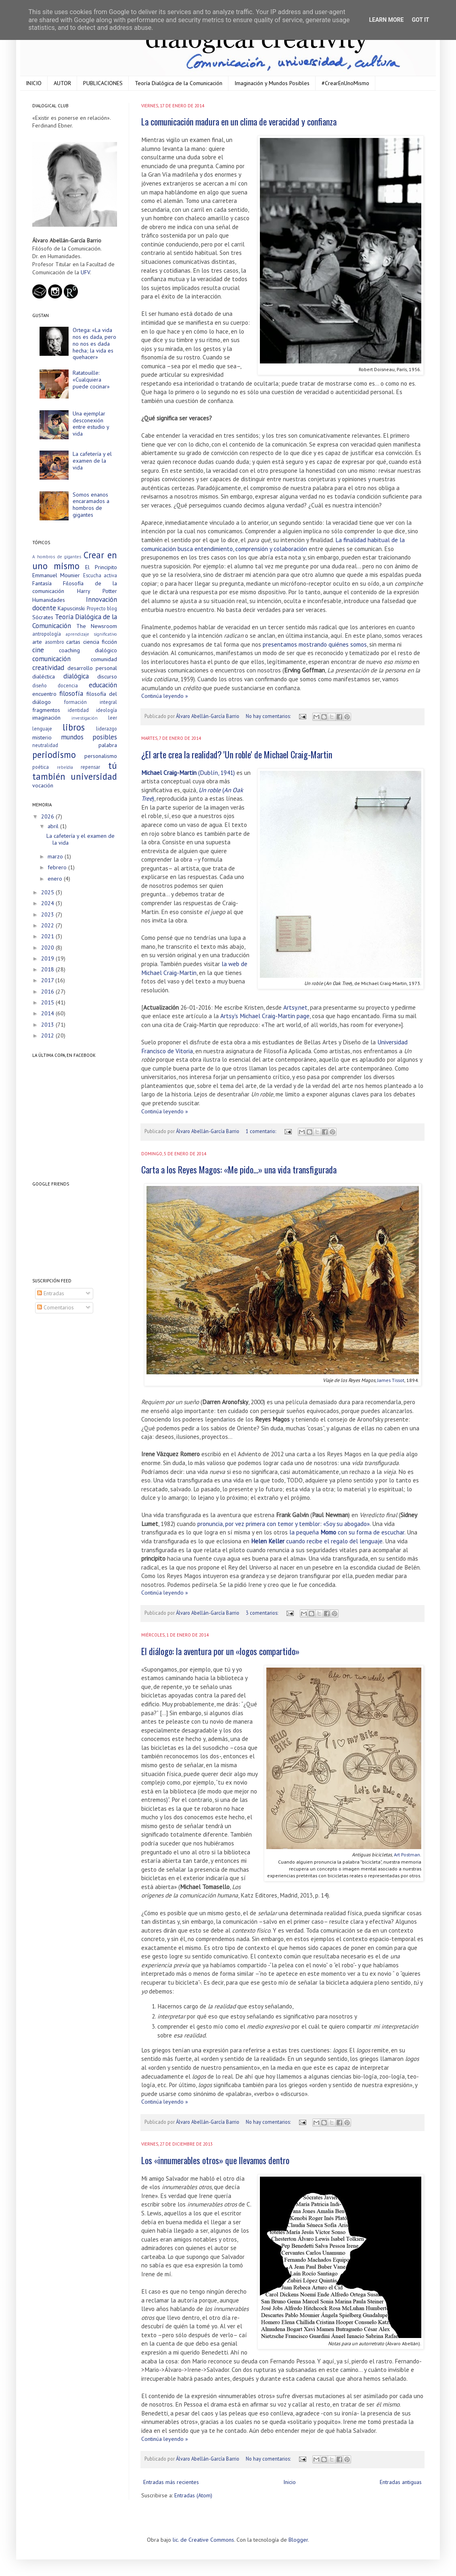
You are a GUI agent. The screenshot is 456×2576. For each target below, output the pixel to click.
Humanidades (48, 599)
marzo (56, 856)
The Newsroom (96, 626)
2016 (48, 991)
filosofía (71, 693)
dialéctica (43, 676)
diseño (39, 685)
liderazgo (106, 728)
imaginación (46, 717)
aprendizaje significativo (91, 634)
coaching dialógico (88, 650)
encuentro (44, 693)
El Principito (101, 567)
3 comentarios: (262, 1612)
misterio (42, 737)
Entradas (50, 1293)
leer (112, 717)
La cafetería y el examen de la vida (92, 460)
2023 (48, 914)
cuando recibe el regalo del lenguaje (317, 1541)
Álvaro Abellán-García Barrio (208, 716)
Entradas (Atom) (193, 2495)
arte (37, 641)
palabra (107, 745)
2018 (48, 969)
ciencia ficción (100, 641)
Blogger (298, 2539)
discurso (107, 676)
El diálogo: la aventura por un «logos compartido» (220, 1651)
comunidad (104, 659)
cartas (73, 641)
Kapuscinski (71, 608)
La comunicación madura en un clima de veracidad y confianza (239, 121)
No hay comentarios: (269, 716)
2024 (48, 903)
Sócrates (42, 617)
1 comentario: (261, 1131)
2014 (48, 1013)
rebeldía (65, 767)
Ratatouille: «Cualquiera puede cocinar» (91, 379)
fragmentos (46, 710)
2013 (48, 1024)
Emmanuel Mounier (56, 575)
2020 (48, 947)
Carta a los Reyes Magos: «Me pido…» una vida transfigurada (239, 1169)
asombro (54, 642)
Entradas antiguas (401, 2482)
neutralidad (45, 745)
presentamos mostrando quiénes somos (315, 644)
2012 (48, 1035)
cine (38, 649)
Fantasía (42, 583)
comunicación (51, 658)
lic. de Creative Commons (203, 2539)
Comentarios (55, 1307)
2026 (48, 816)
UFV (85, 272)
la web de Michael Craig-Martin (194, 968)
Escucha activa (100, 575)
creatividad (48, 667)
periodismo (54, 754)
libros (74, 727)
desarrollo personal (92, 668)
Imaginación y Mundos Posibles (272, 83)
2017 (48, 980)
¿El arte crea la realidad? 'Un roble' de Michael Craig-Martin (236, 754)
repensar (90, 767)
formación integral (90, 702)
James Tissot (390, 1380)
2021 (48, 936)
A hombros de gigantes (56, 556)
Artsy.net (295, 1007)
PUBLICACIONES (103, 83)
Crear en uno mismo (74, 560)
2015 (48, 1002)
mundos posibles (89, 737)
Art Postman (407, 1854)
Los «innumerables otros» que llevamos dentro (215, 2160)
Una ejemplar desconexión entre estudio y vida (91, 423)
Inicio (289, 2482)
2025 (48, 892)
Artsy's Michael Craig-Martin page (265, 1016)
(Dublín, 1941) (188, 772)
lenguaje (42, 728)
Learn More (386, 20)
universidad (94, 776)
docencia (68, 685)
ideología (106, 710)
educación (103, 685)
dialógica (76, 676)
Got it (420, 20)
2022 (48, 925)
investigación (84, 718)
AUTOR (62, 83)
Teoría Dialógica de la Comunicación (178, 83)
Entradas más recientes (171, 2482)
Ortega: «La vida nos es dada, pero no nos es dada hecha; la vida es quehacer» (94, 343)
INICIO (34, 83)
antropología (46, 633)
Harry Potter (97, 591)
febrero (58, 867)
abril (54, 826)
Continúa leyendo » (164, 695)
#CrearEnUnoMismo (345, 83)
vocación (42, 785)
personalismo (100, 756)
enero (56, 878)
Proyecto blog (102, 608)
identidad (78, 710)
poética (40, 767)
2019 (48, 958)
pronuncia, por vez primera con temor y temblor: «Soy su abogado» (283, 1524)
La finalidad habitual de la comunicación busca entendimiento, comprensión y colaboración (273, 544)
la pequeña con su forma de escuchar (346, 1532)
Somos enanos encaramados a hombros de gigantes (91, 504)
